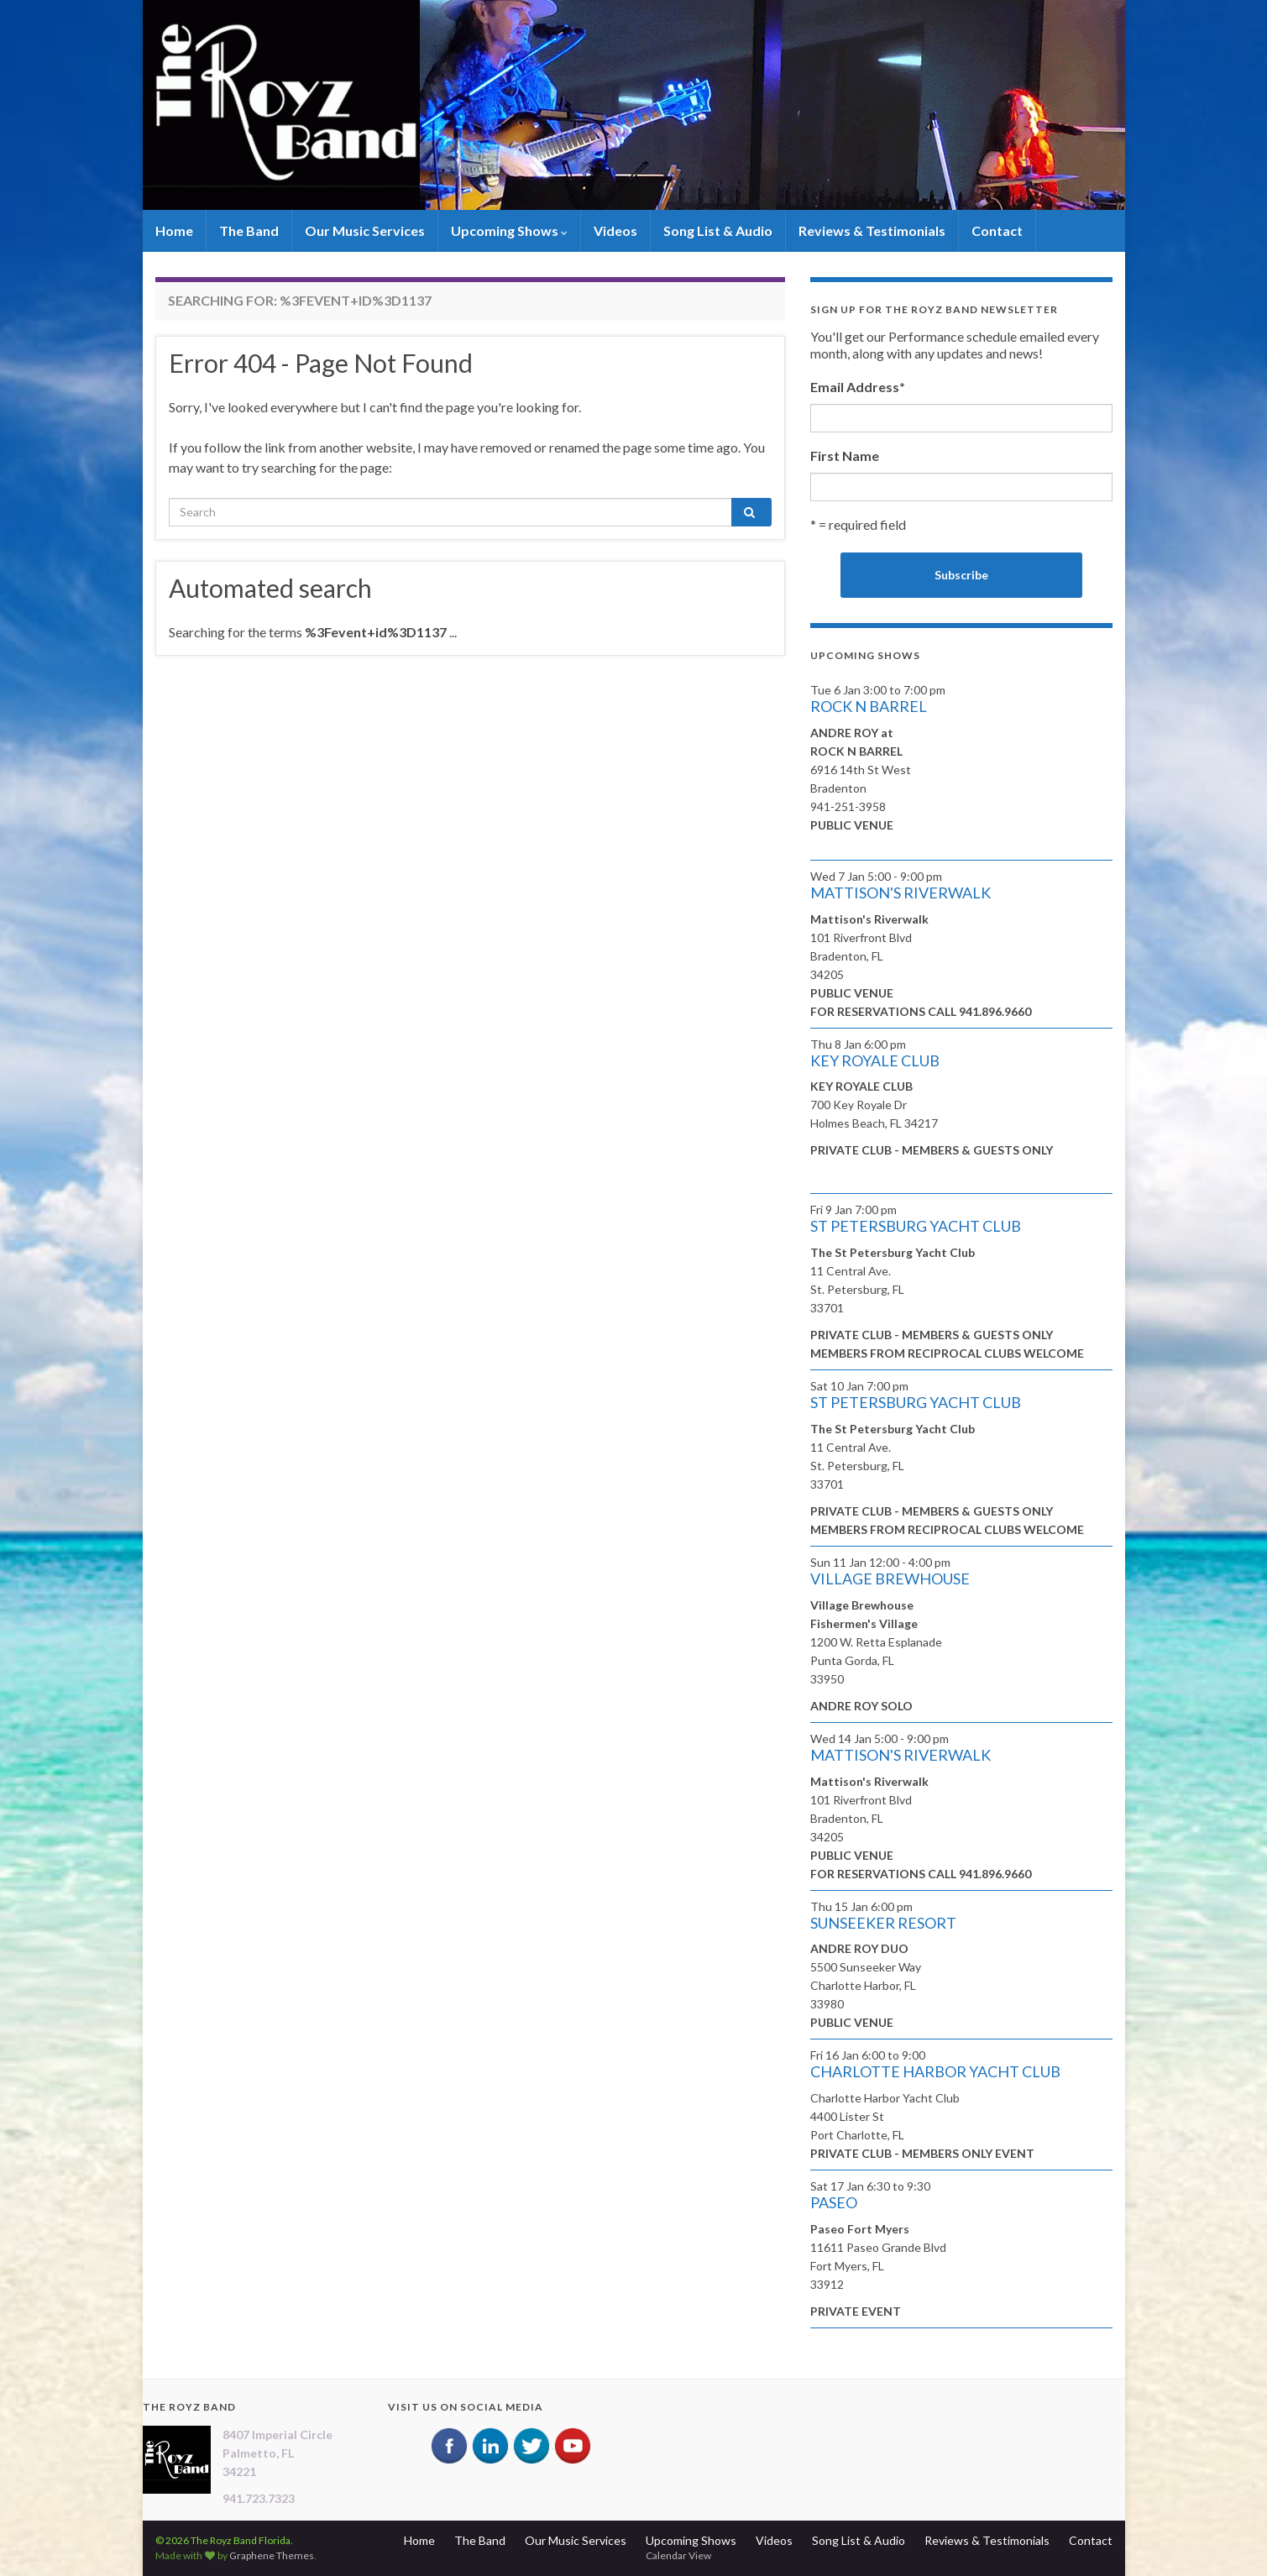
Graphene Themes (271, 2555)
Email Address (857, 387)
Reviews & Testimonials (871, 230)
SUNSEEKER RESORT (883, 1923)
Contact (997, 230)
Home (174, 230)
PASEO (833, 2202)
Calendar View (678, 2555)
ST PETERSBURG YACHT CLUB (915, 1226)
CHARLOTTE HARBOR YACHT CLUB (935, 2071)
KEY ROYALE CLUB (875, 1060)
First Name (844, 455)
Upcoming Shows (509, 230)
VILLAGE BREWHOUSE (890, 1578)
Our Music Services (365, 230)
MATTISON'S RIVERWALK (900, 892)
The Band (249, 230)
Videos (615, 230)
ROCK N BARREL (868, 706)
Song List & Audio (717, 230)
